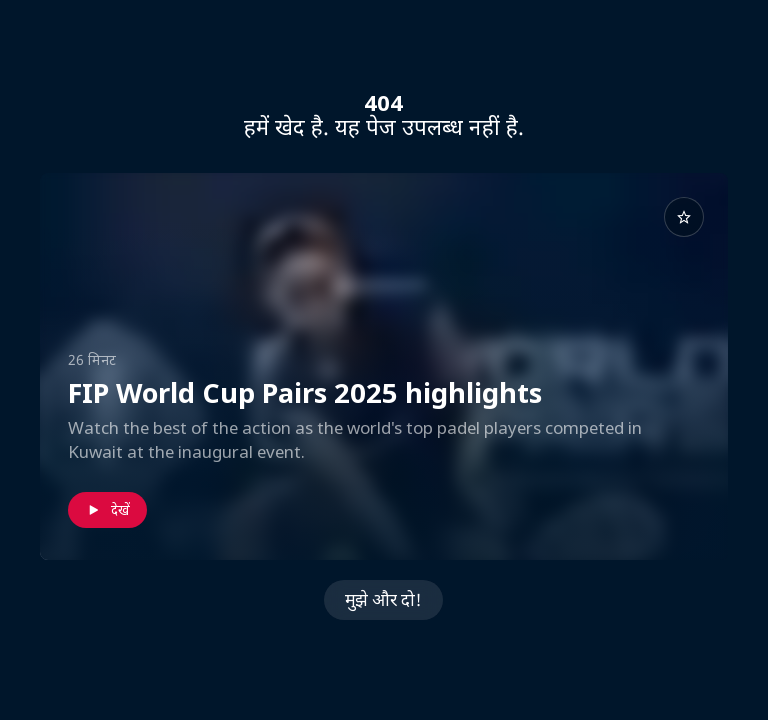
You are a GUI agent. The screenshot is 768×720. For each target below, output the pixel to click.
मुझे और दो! (383, 599)
